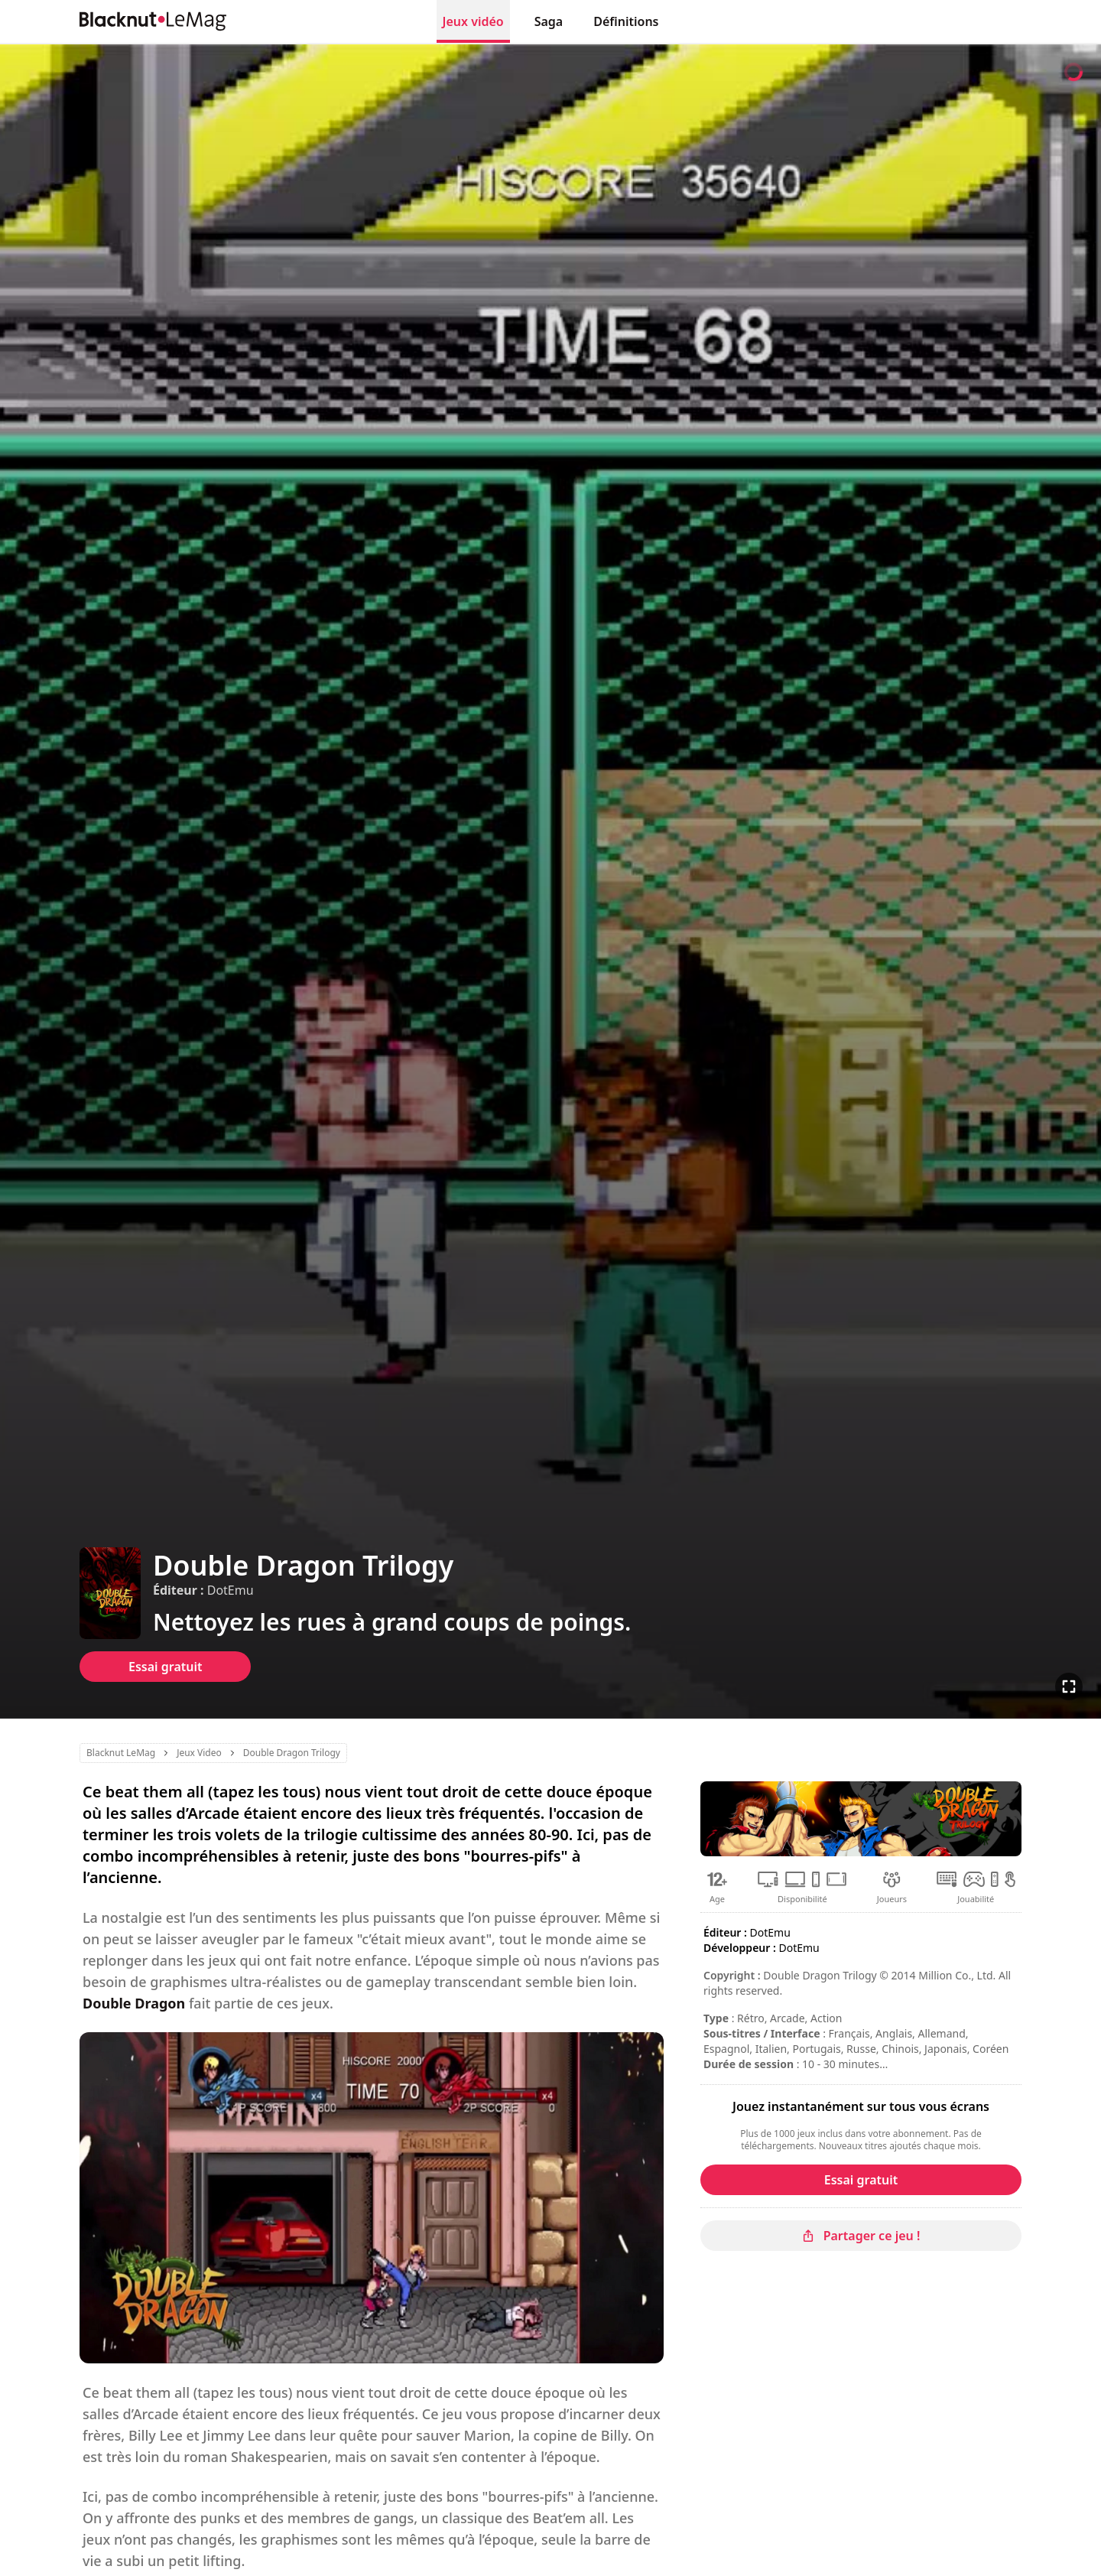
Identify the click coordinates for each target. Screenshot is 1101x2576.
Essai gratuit (165, 1666)
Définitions (625, 21)
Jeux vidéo (473, 21)
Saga (548, 21)
